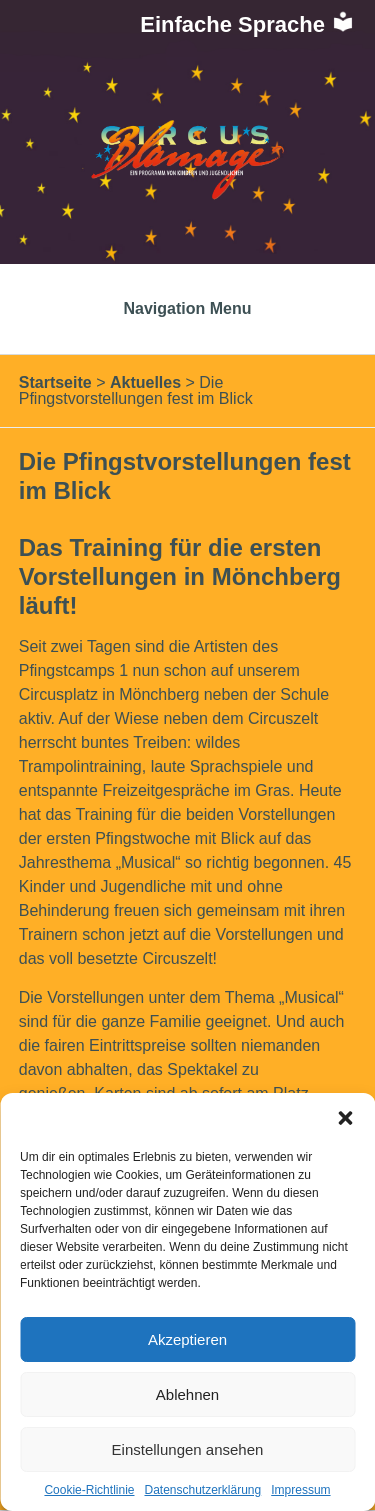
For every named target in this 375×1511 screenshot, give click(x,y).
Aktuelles (145, 382)
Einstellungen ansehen (188, 1449)
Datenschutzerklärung (202, 1490)
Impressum (300, 1490)
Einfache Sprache (247, 24)
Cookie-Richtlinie (89, 1490)
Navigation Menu (187, 308)
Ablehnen (187, 1394)
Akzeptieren (187, 1339)
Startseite (55, 382)
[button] (345, 1118)
